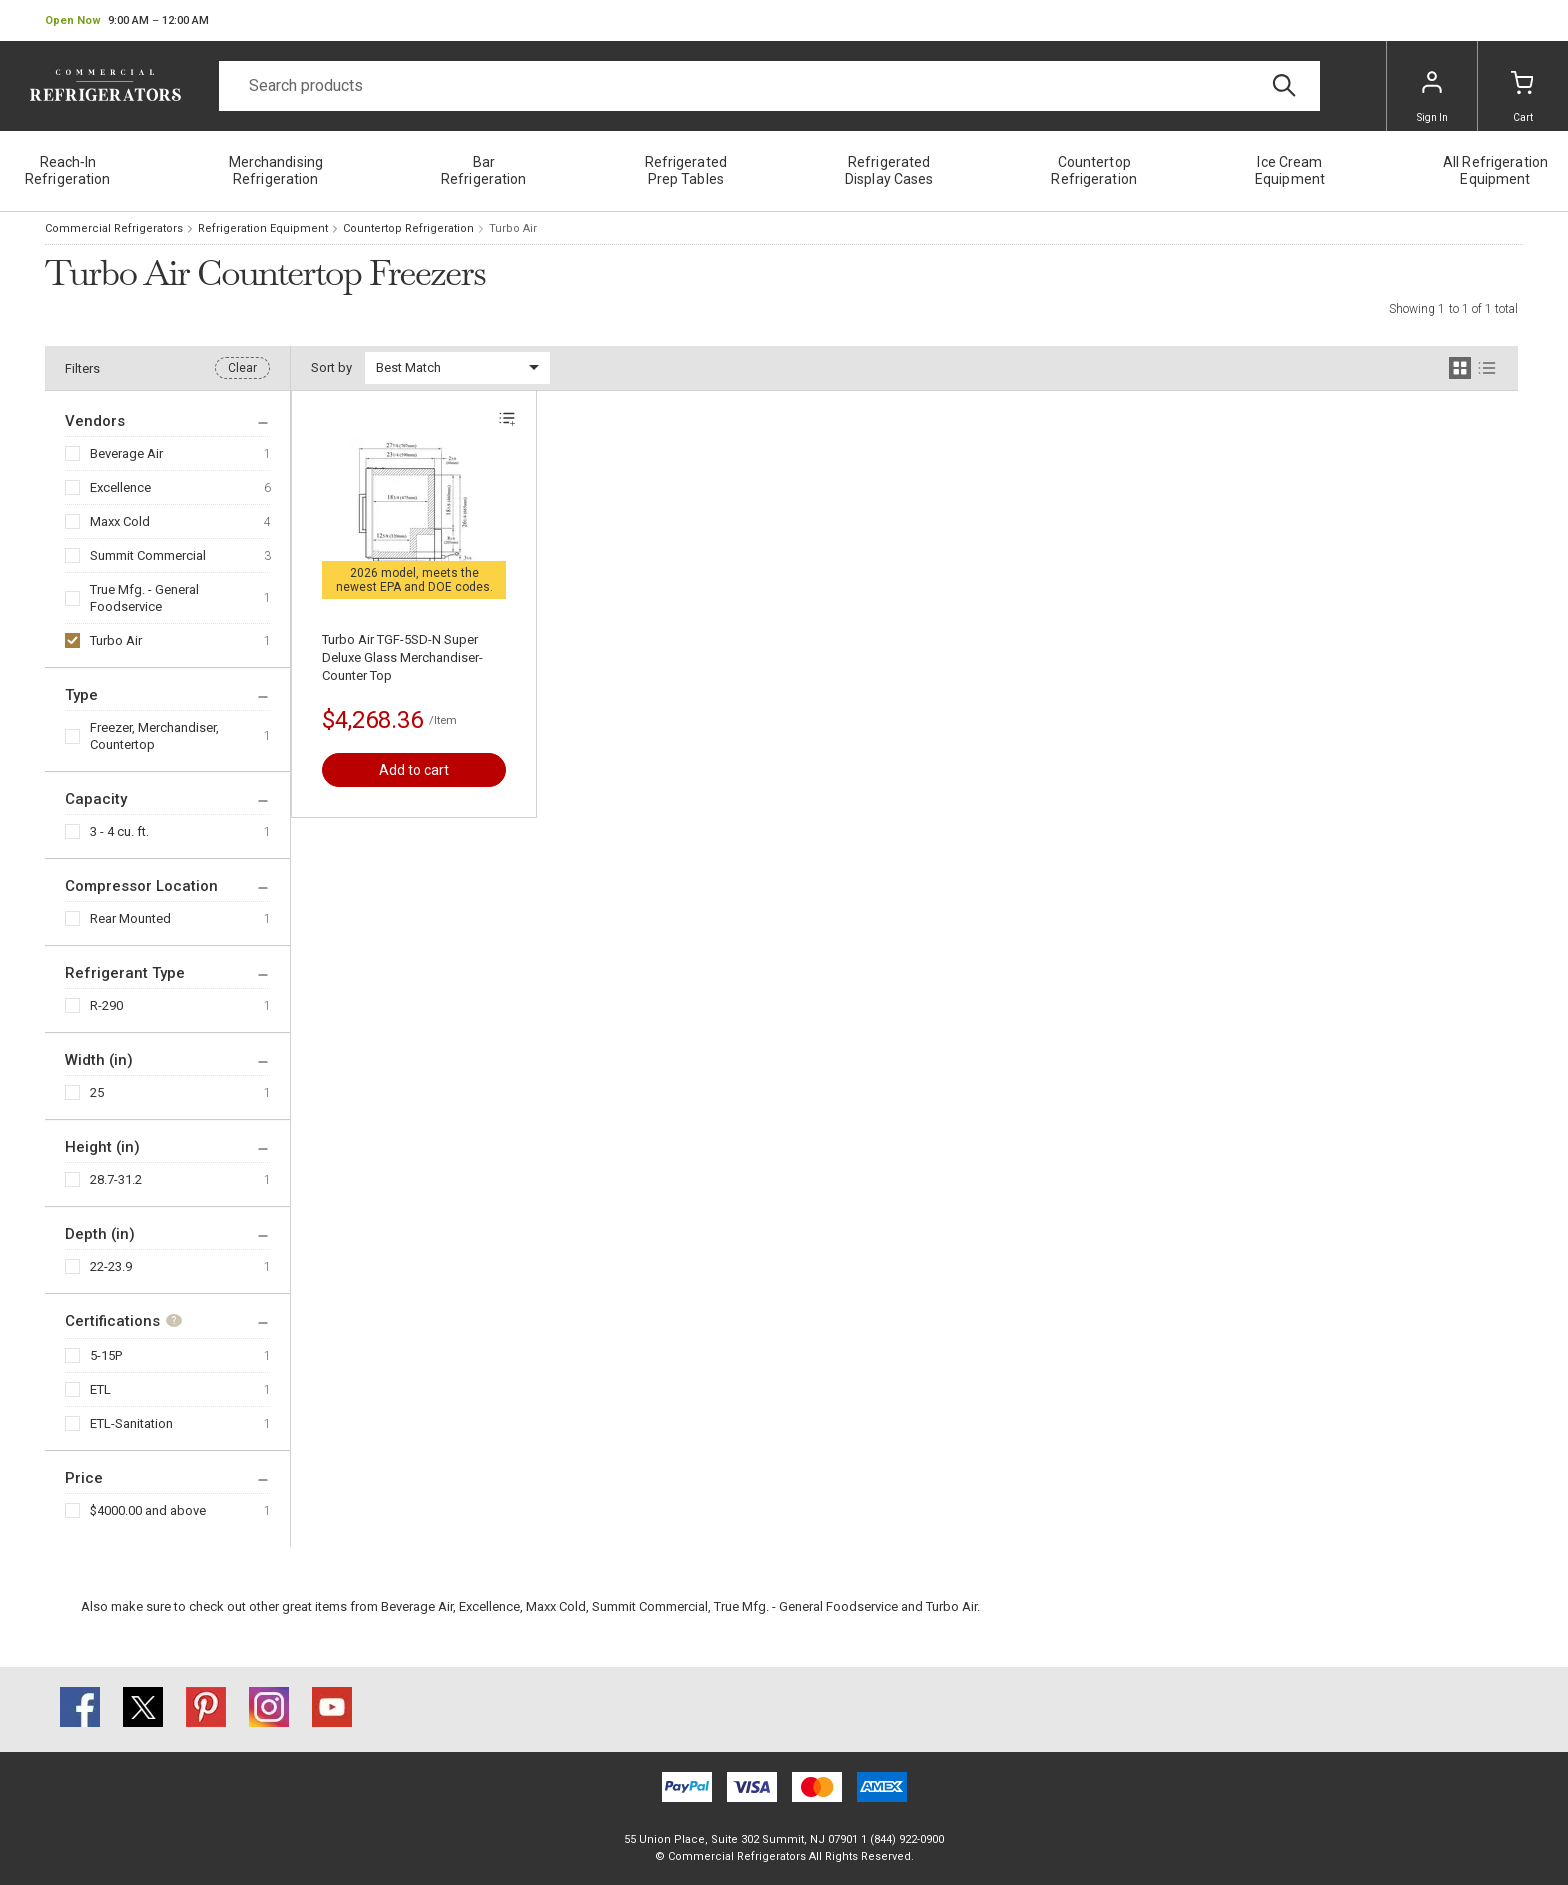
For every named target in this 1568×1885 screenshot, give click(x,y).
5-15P (106, 1355)
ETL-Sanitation (131, 1423)
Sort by (331, 367)
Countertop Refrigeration (408, 228)
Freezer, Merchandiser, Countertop (154, 736)
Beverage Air (126, 453)
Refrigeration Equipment (263, 228)
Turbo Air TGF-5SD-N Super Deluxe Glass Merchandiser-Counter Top (402, 657)
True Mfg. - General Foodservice (144, 598)
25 (97, 1092)
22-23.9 (111, 1266)
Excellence (120, 487)
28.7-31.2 (116, 1179)
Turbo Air (116, 640)
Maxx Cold (120, 521)
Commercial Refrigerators (114, 228)
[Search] (769, 86)
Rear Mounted (130, 918)
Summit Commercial (148, 555)
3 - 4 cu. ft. (119, 831)
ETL (100, 1389)
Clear (242, 368)
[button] (127, 21)
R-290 (106, 1005)
